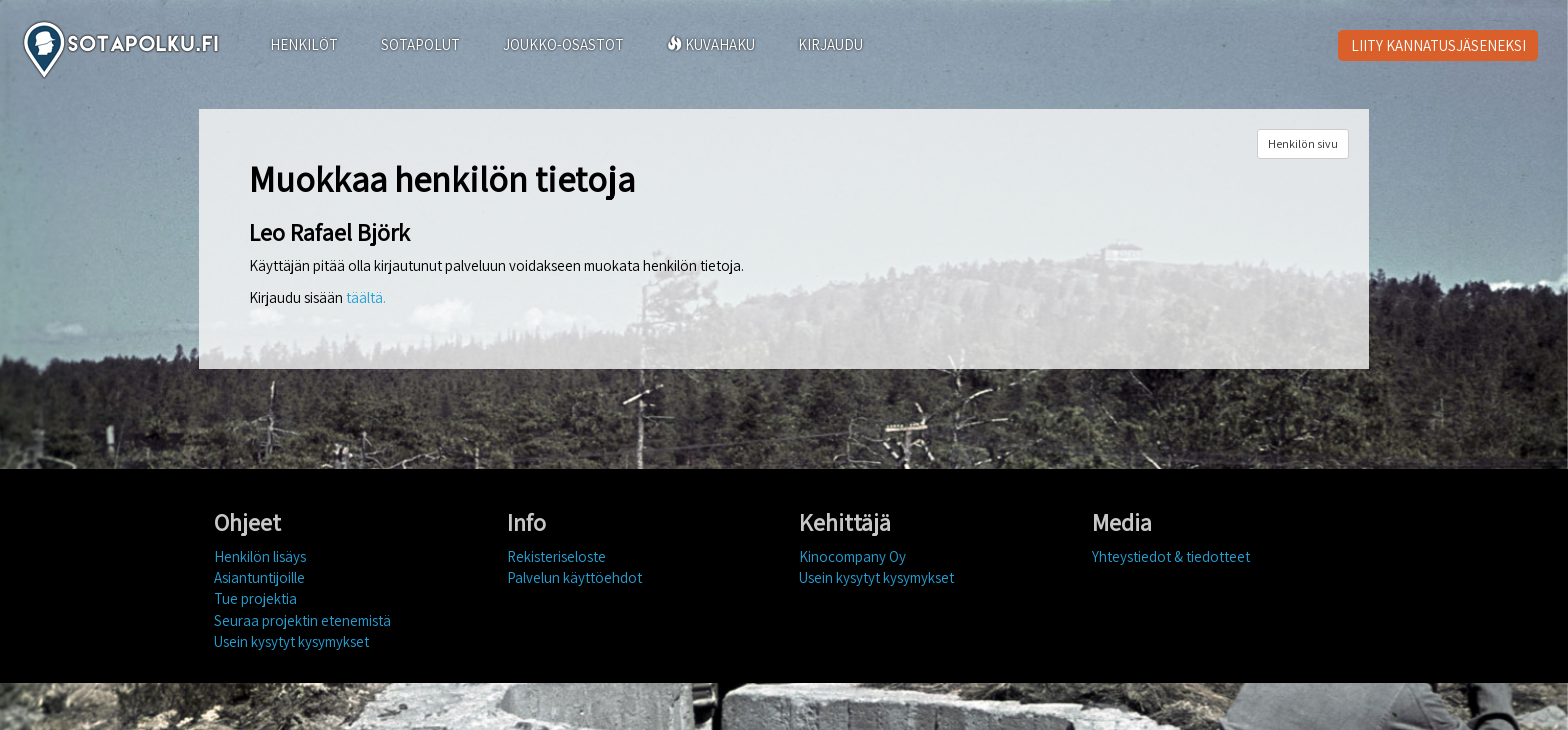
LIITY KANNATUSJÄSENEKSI (1438, 45)
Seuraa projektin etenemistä (302, 620)
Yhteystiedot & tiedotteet (1171, 556)
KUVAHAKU (711, 44)
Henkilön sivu (1303, 143)
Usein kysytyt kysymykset (291, 641)
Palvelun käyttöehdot (574, 577)
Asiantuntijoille (259, 577)
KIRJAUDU (830, 44)
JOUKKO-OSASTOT (563, 44)
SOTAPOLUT (420, 44)
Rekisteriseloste (556, 556)
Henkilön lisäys (260, 556)
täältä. (366, 297)
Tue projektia (255, 598)
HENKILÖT (304, 44)
